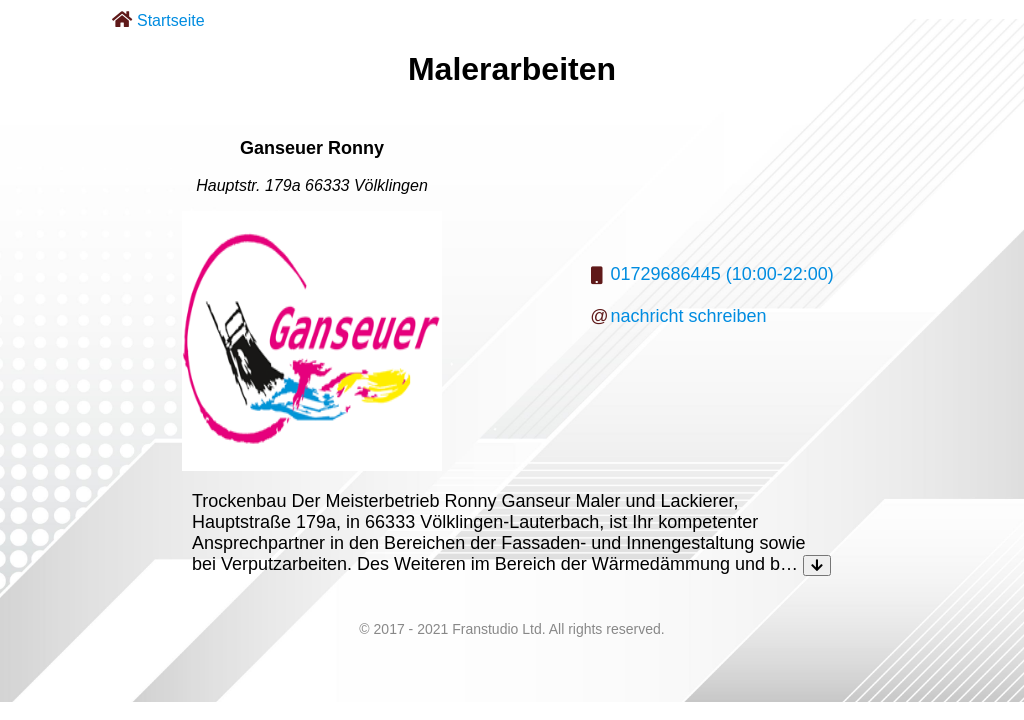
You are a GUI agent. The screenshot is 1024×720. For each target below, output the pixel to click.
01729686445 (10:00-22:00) (722, 274)
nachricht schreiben (689, 316)
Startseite (171, 20)
